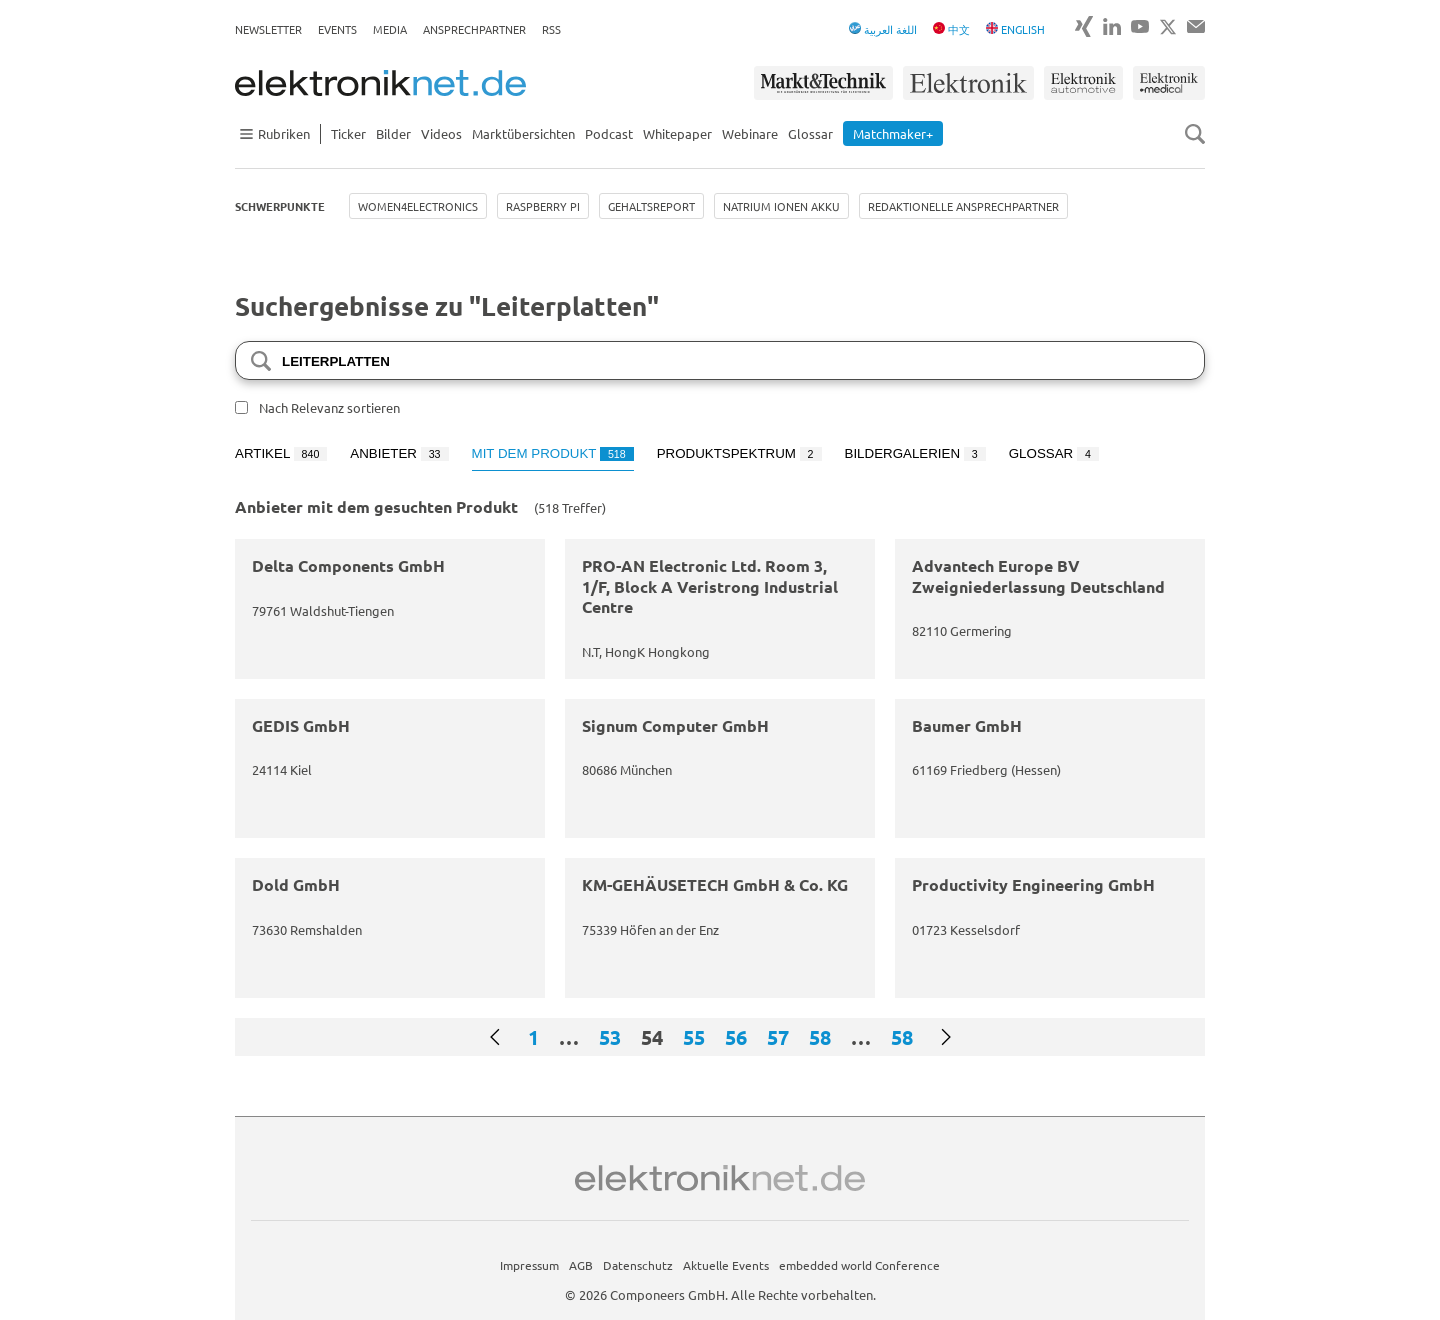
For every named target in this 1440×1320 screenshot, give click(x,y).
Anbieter (399, 453)
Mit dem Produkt (553, 453)
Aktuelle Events (726, 1265)
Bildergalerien (915, 453)
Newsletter (268, 29)
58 (820, 1037)
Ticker (348, 133)
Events (337, 29)
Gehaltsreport (651, 206)
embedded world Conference (859, 1265)
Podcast (609, 133)
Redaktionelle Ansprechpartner (963, 206)
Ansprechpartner (474, 29)
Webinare (750, 133)
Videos (441, 133)
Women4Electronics (418, 206)
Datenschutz (638, 1265)
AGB (581, 1265)
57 (778, 1037)
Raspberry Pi (543, 206)
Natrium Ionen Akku (781, 206)
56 (736, 1037)
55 (694, 1037)
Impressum (529, 1265)
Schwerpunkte (280, 206)
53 (610, 1037)
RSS (551, 29)
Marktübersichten (523, 133)
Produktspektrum (739, 453)
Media (390, 29)
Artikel (281, 453)
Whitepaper (677, 133)
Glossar (810, 133)
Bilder (393, 133)
